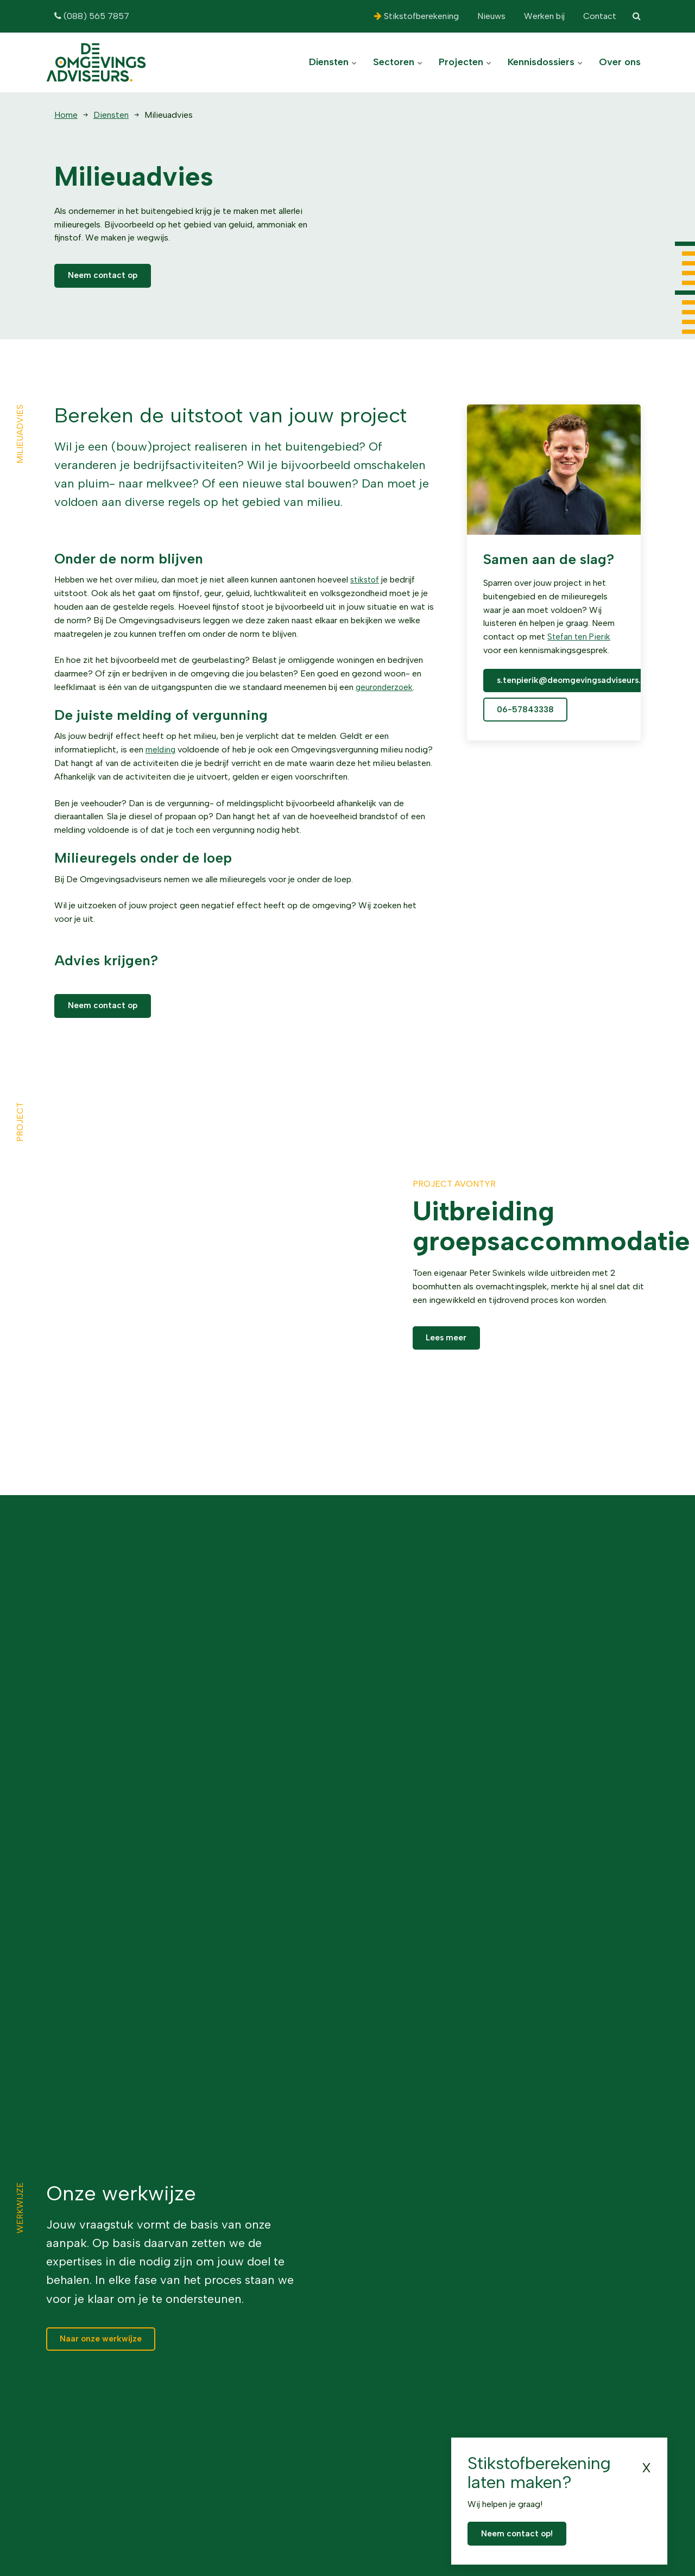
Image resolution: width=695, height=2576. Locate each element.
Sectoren (397, 62)
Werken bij (543, 16)
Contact (598, 16)
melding (161, 750)
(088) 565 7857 (91, 16)
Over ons (620, 62)
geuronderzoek (385, 688)
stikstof (366, 580)
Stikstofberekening (416, 16)
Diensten (333, 62)
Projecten (465, 62)
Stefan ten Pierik (579, 637)
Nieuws (490, 16)
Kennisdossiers (545, 62)
